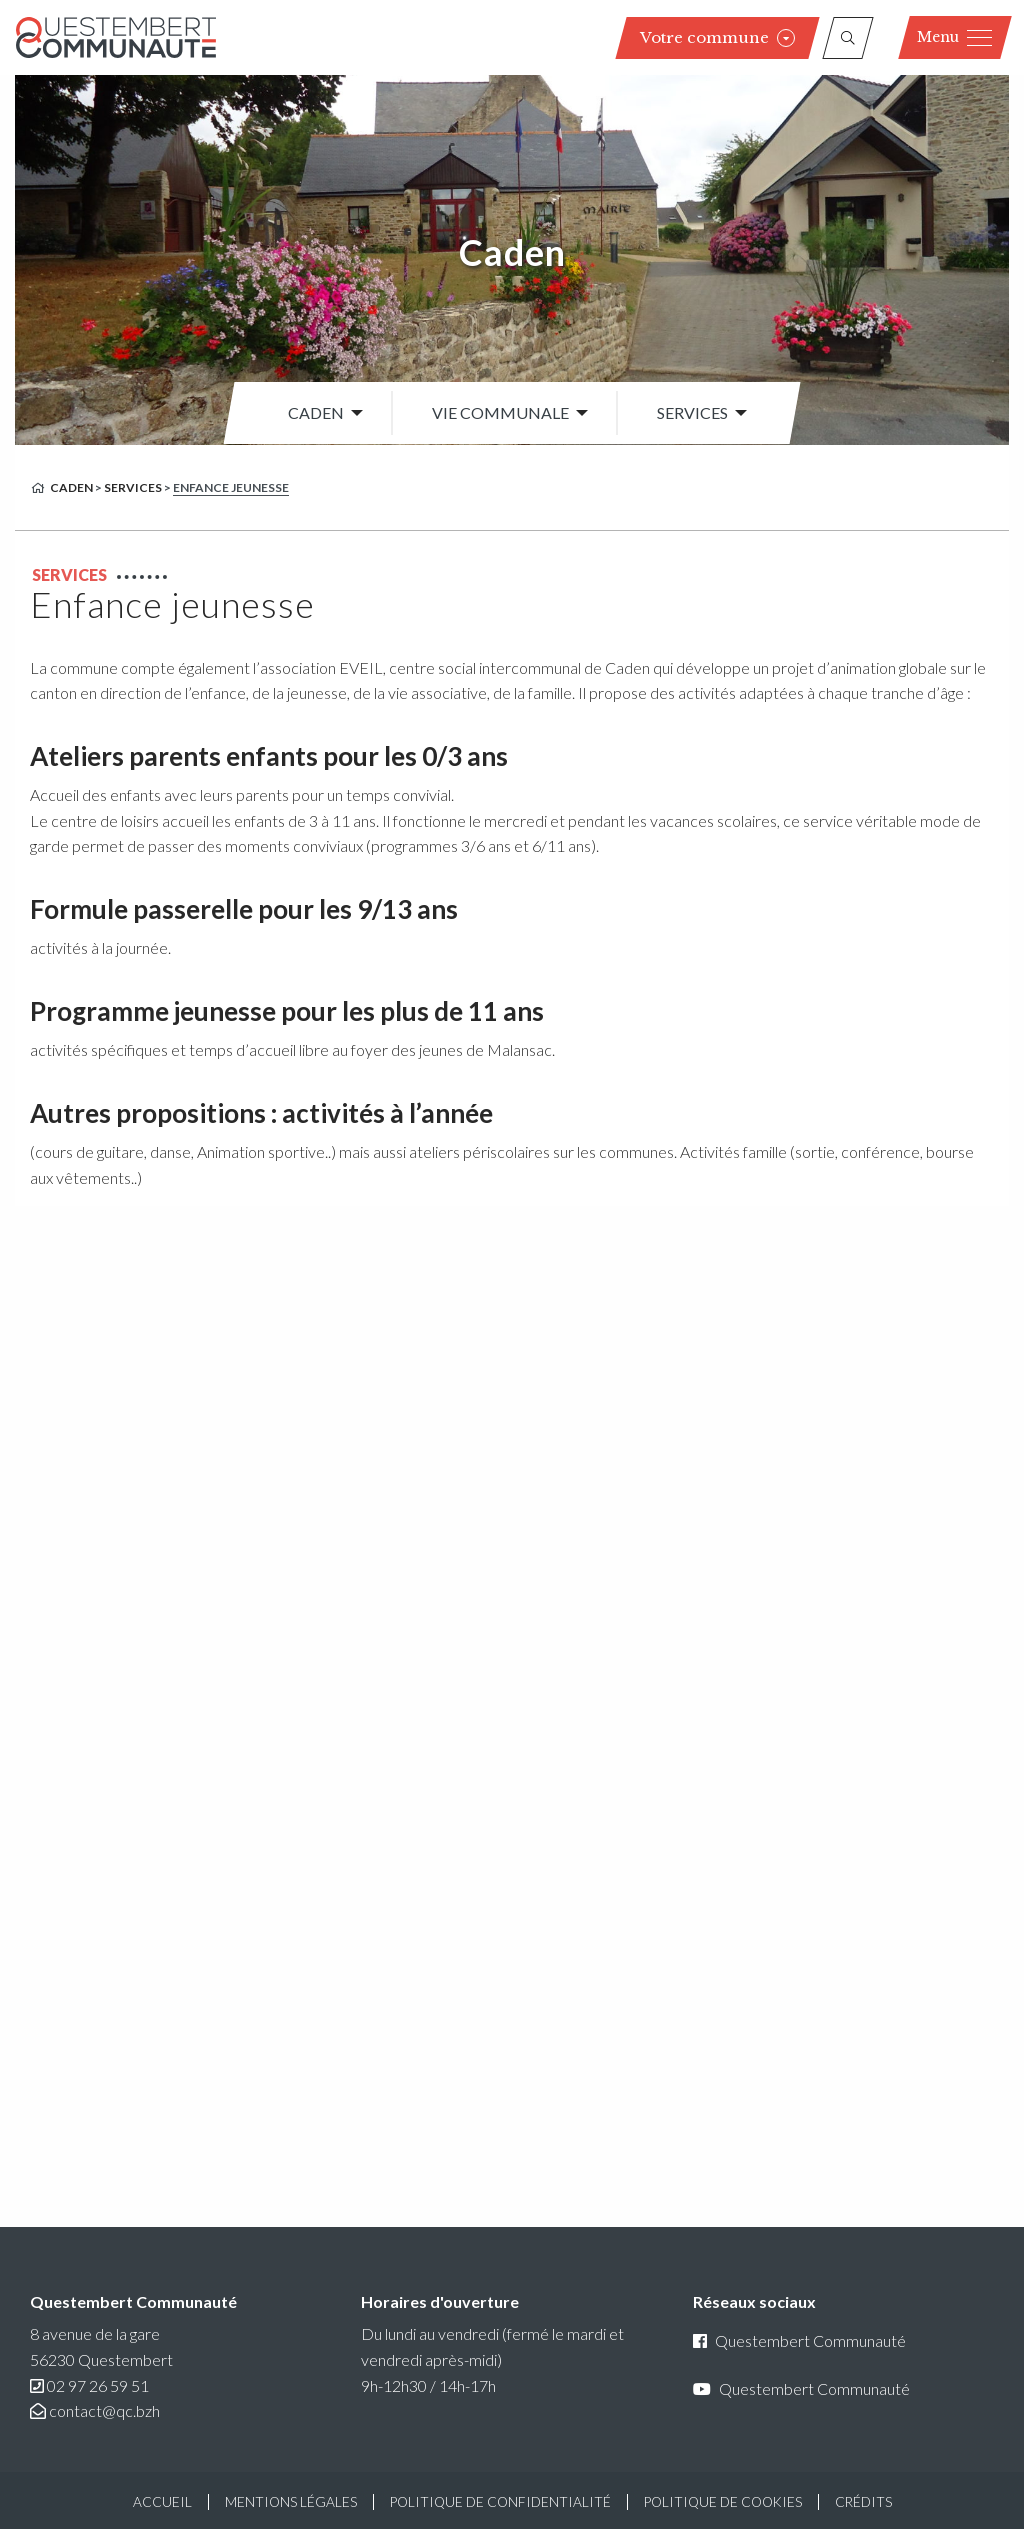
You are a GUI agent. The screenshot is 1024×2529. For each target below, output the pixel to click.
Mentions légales (291, 2502)
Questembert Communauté (799, 2340)
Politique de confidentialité (500, 2502)
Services (692, 412)
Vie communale (500, 412)
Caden (512, 252)
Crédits (863, 2502)
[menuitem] (320, 413)
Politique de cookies (723, 2502)
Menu (954, 37)
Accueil (162, 2502)
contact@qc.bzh (104, 2410)
